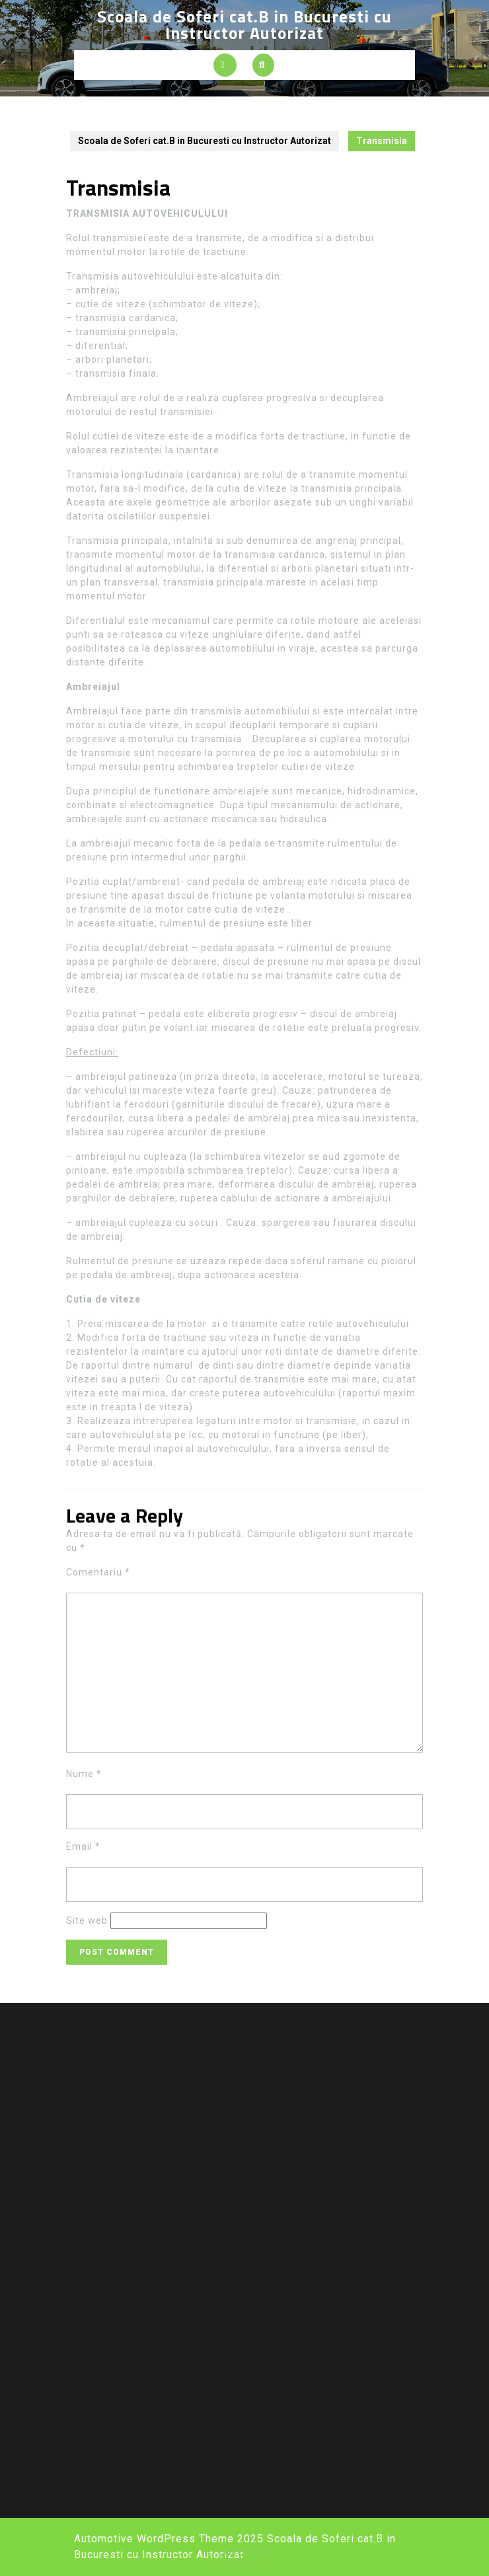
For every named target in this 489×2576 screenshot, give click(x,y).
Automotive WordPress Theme (154, 2538)
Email (83, 1846)
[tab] (225, 65)
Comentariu (98, 1572)
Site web (87, 1920)
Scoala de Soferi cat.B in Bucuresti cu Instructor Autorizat (244, 25)
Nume (84, 1773)
